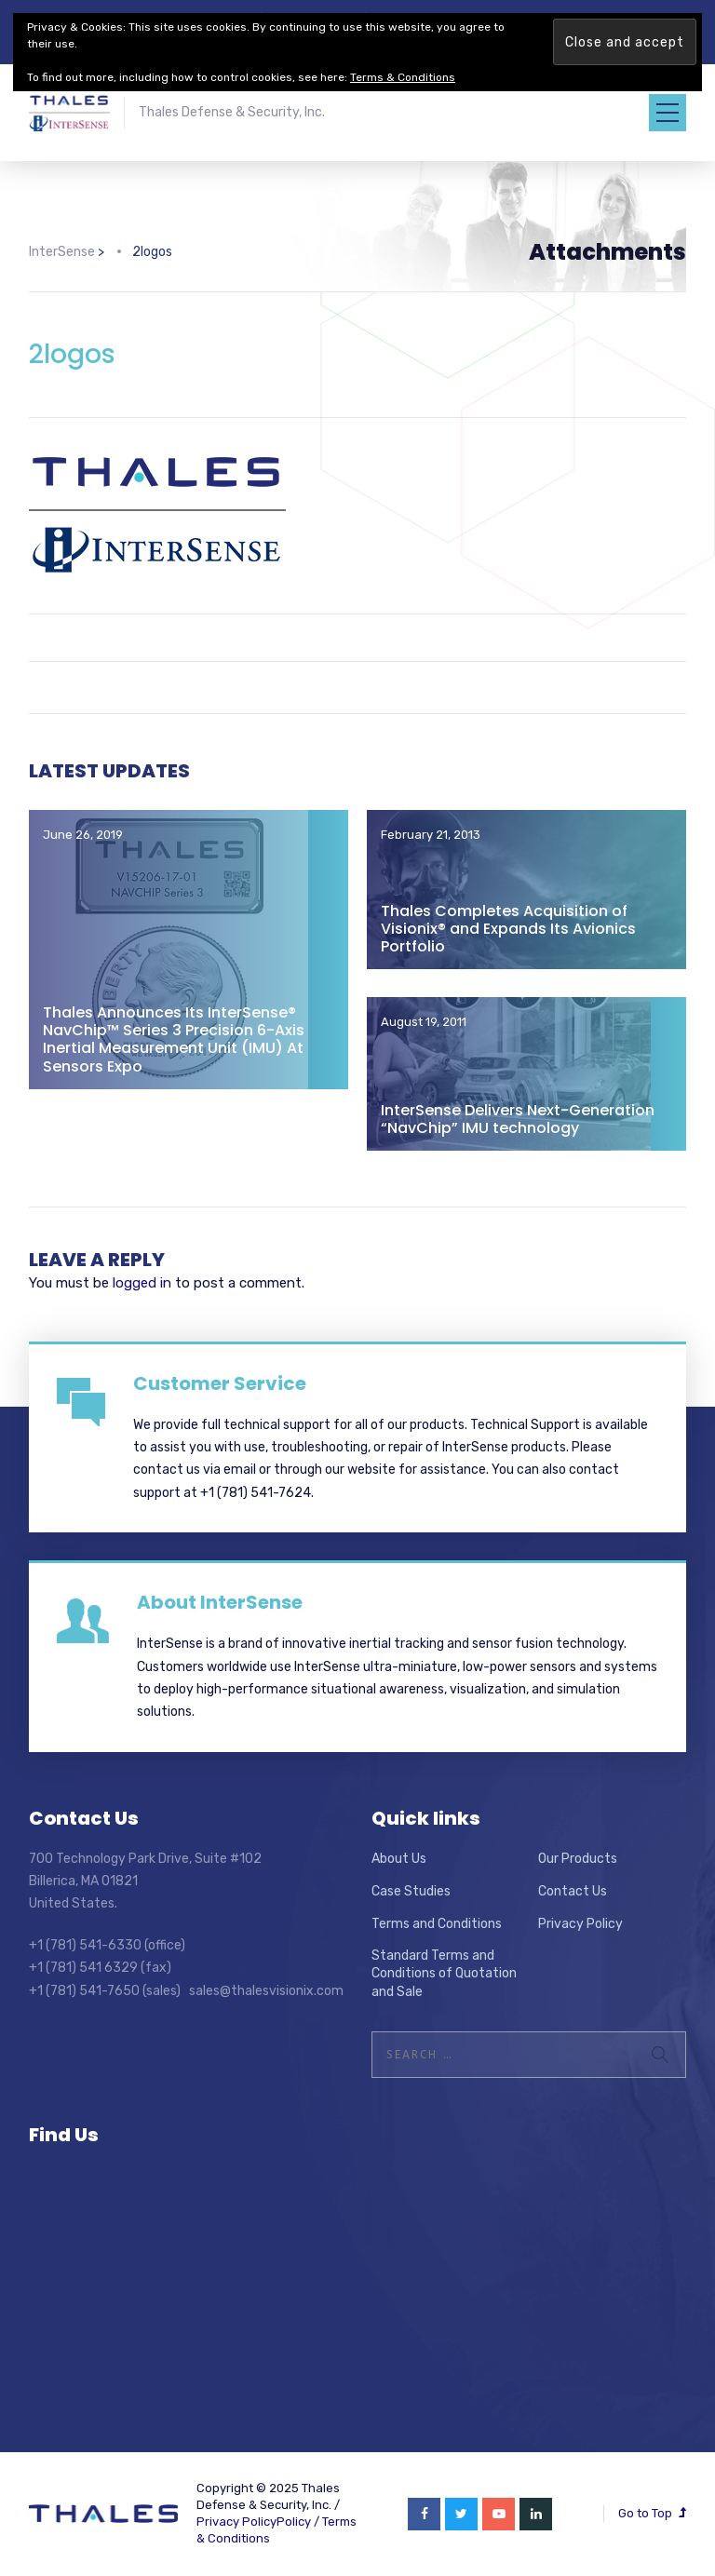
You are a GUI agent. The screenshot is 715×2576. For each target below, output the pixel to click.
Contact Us (572, 1891)
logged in (142, 1283)
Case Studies (411, 1891)
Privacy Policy (580, 1924)
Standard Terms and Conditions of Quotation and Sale (444, 1974)
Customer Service (219, 1383)
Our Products (577, 1859)
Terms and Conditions (436, 1924)
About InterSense (220, 1602)
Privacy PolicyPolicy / (259, 2522)
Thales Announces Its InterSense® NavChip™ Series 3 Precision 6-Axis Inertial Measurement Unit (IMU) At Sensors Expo (173, 1039)
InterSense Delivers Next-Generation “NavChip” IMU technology (517, 1119)
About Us (398, 1859)
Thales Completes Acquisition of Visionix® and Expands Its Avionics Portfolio (508, 928)
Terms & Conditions (402, 77)
